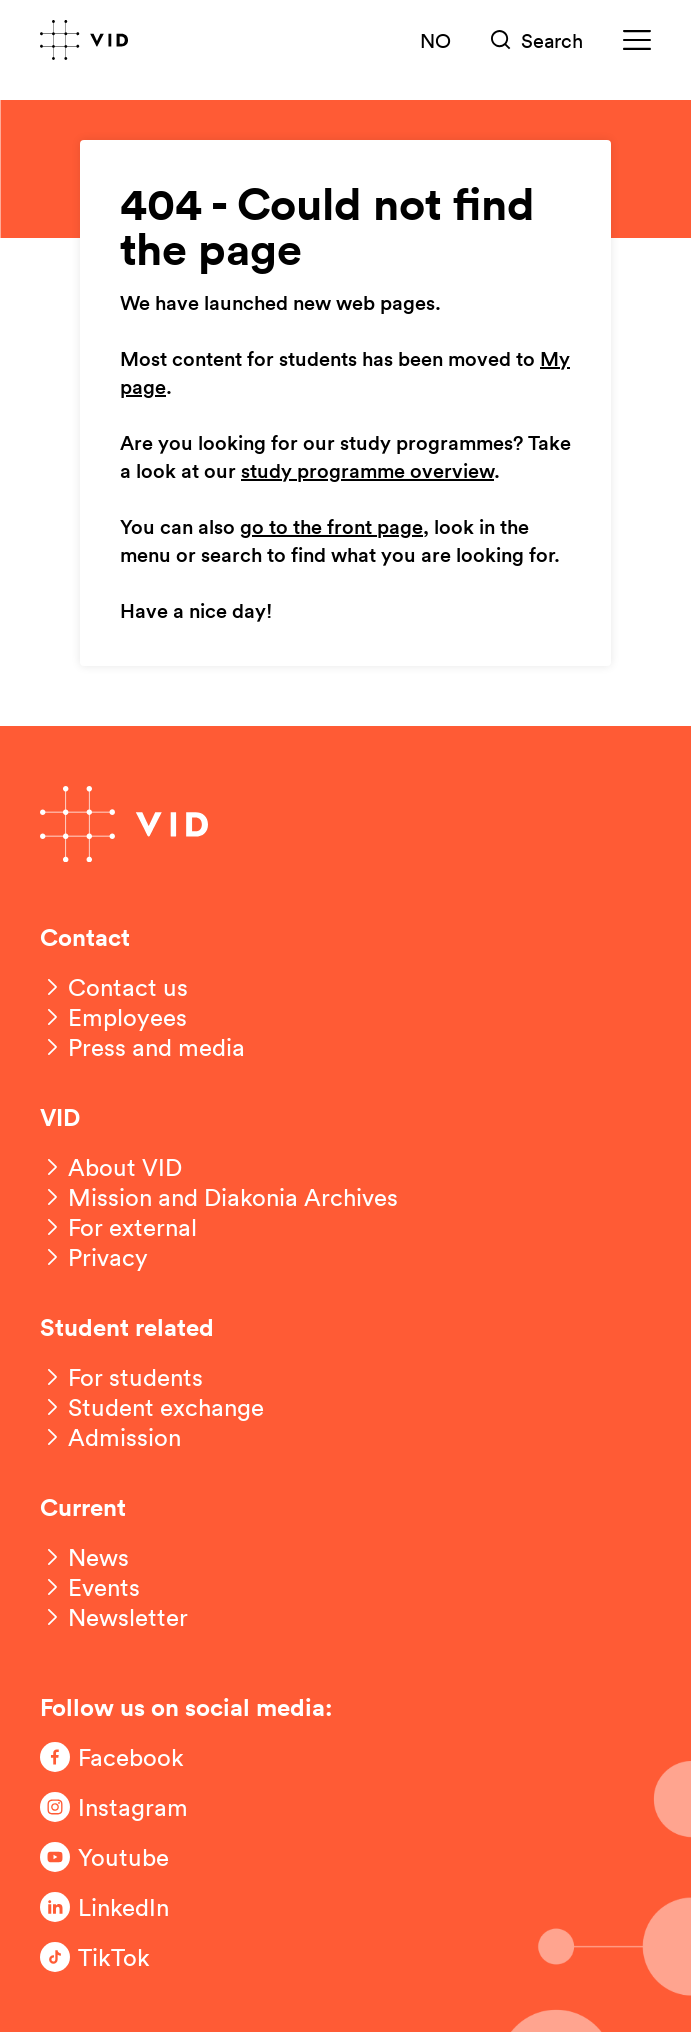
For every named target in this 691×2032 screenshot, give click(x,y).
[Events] (90, 1587)
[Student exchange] (152, 1407)
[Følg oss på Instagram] (120, 1807)
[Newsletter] (114, 1617)
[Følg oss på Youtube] (120, 1857)
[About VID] (111, 1167)
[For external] (118, 1227)
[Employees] (113, 1017)
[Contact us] (114, 987)
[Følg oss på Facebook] (120, 1757)
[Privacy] (94, 1257)
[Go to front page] (84, 40)
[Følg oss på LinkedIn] (120, 1907)
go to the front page (331, 528)
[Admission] (110, 1437)
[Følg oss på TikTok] (120, 1957)
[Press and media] (142, 1047)
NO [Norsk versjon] (435, 40)
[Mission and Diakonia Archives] (219, 1197)
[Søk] (537, 40)
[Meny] (637, 40)
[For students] (121, 1377)
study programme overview (367, 472)
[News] (84, 1557)
